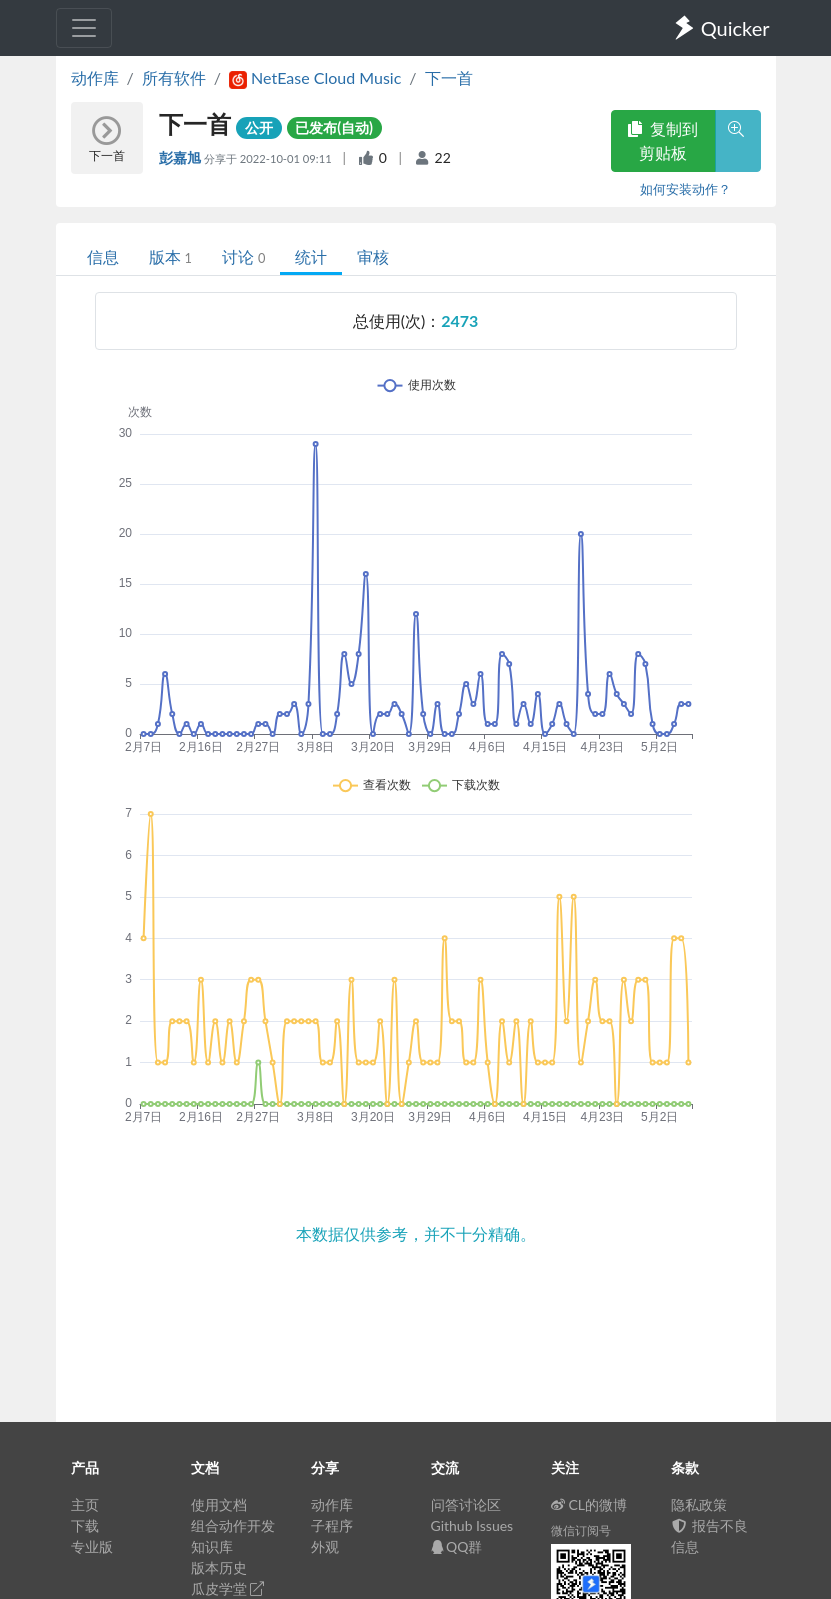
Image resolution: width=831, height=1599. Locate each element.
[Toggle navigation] (84, 28)
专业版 (92, 1546)
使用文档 (219, 1504)
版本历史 (219, 1567)
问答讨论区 (466, 1504)
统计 (311, 256)
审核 (373, 256)
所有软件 (174, 77)
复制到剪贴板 (663, 140)
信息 (103, 256)
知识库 (212, 1546)
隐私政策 (699, 1504)
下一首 (449, 77)
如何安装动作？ (685, 189)
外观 (325, 1546)
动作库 (95, 77)
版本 (170, 256)
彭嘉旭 (181, 157)
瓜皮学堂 (228, 1588)
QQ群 (457, 1546)
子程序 (332, 1525)
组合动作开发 (233, 1525)
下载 (85, 1525)
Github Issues (472, 1525)
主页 (85, 1504)
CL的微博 (589, 1504)
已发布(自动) (334, 127)
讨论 (243, 256)
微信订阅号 (581, 1530)
